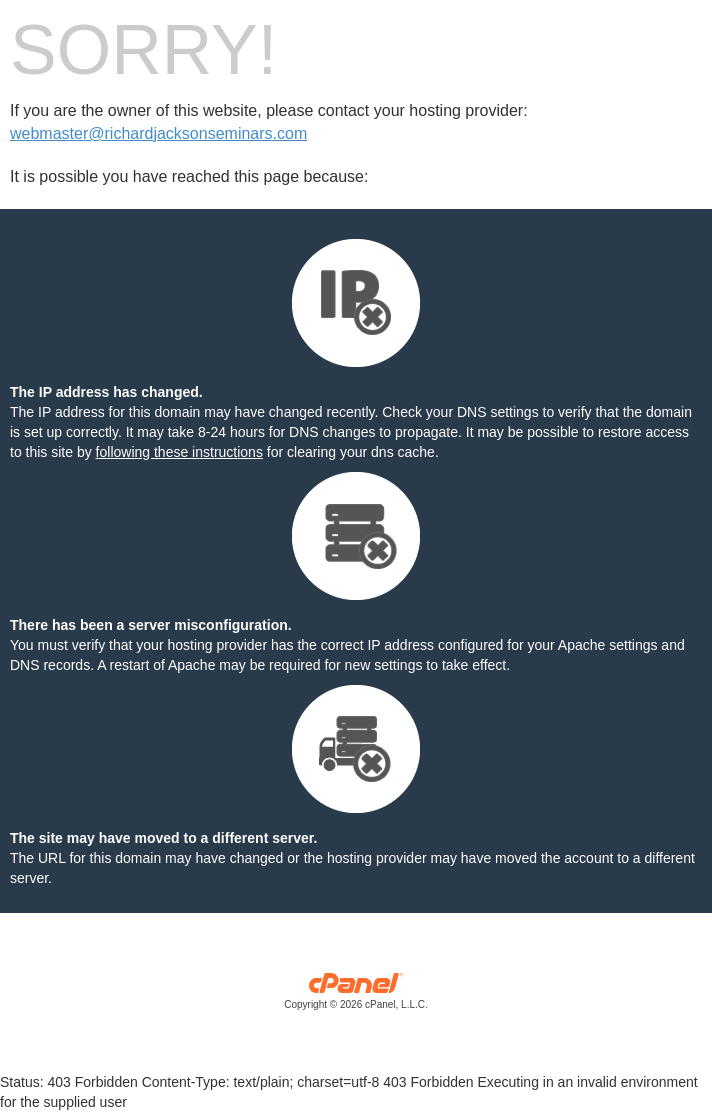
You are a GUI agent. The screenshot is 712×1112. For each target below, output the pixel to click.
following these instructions (179, 452)
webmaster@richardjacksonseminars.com (158, 133)
